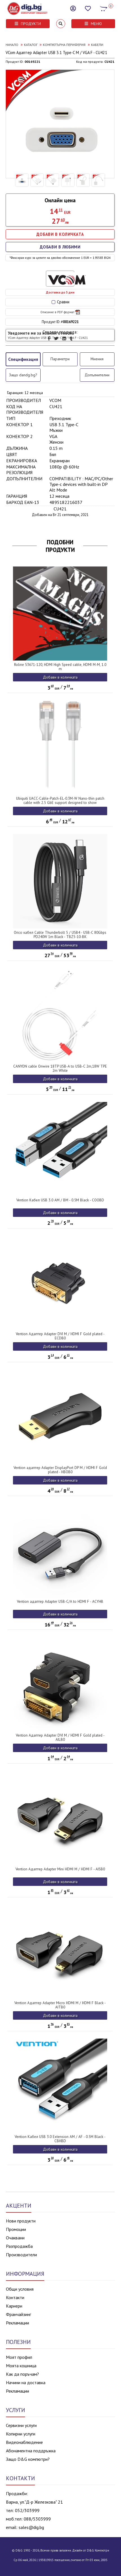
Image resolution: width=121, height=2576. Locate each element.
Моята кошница (21, 2365)
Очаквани (15, 2238)
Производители (21, 2254)
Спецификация (23, 359)
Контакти (15, 2297)
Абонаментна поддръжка (31, 2450)
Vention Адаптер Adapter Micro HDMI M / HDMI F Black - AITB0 (60, 2005)
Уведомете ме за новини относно (48, 335)
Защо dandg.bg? (23, 374)
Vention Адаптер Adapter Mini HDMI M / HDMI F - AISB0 (60, 1869)
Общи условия (20, 2289)
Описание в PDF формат (60, 312)
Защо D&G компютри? (28, 2459)
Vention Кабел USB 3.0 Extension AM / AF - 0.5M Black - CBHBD (60, 2138)
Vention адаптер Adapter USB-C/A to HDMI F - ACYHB (60, 1601)
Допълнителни (97, 374)
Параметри (60, 358)
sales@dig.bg (31, 2527)
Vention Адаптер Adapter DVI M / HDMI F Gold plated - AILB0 (60, 1737)
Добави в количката (60, 677)
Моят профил (19, 2357)
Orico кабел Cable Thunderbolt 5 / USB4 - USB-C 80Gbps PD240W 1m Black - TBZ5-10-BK (60, 934)
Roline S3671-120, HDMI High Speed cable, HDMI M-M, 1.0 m (60, 666)
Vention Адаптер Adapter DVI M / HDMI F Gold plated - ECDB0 (60, 1336)
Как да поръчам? (22, 2374)
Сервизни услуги (21, 2425)
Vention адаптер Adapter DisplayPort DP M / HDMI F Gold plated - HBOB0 (60, 1469)
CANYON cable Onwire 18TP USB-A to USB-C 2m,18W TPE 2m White (60, 1068)
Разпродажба (19, 2246)
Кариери (14, 2306)
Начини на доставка (25, 2382)
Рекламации (17, 2323)
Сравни (60, 302)
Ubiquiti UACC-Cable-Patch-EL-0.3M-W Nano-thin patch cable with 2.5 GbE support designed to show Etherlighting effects (60, 802)
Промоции (16, 2229)
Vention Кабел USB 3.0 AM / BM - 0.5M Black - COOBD (60, 1200)
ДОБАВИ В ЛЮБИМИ (60, 247)
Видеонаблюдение (24, 2442)
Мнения (97, 358)
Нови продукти (21, 2221)
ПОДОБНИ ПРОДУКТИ (60, 546)
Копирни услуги (20, 2434)
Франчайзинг (18, 2314)
